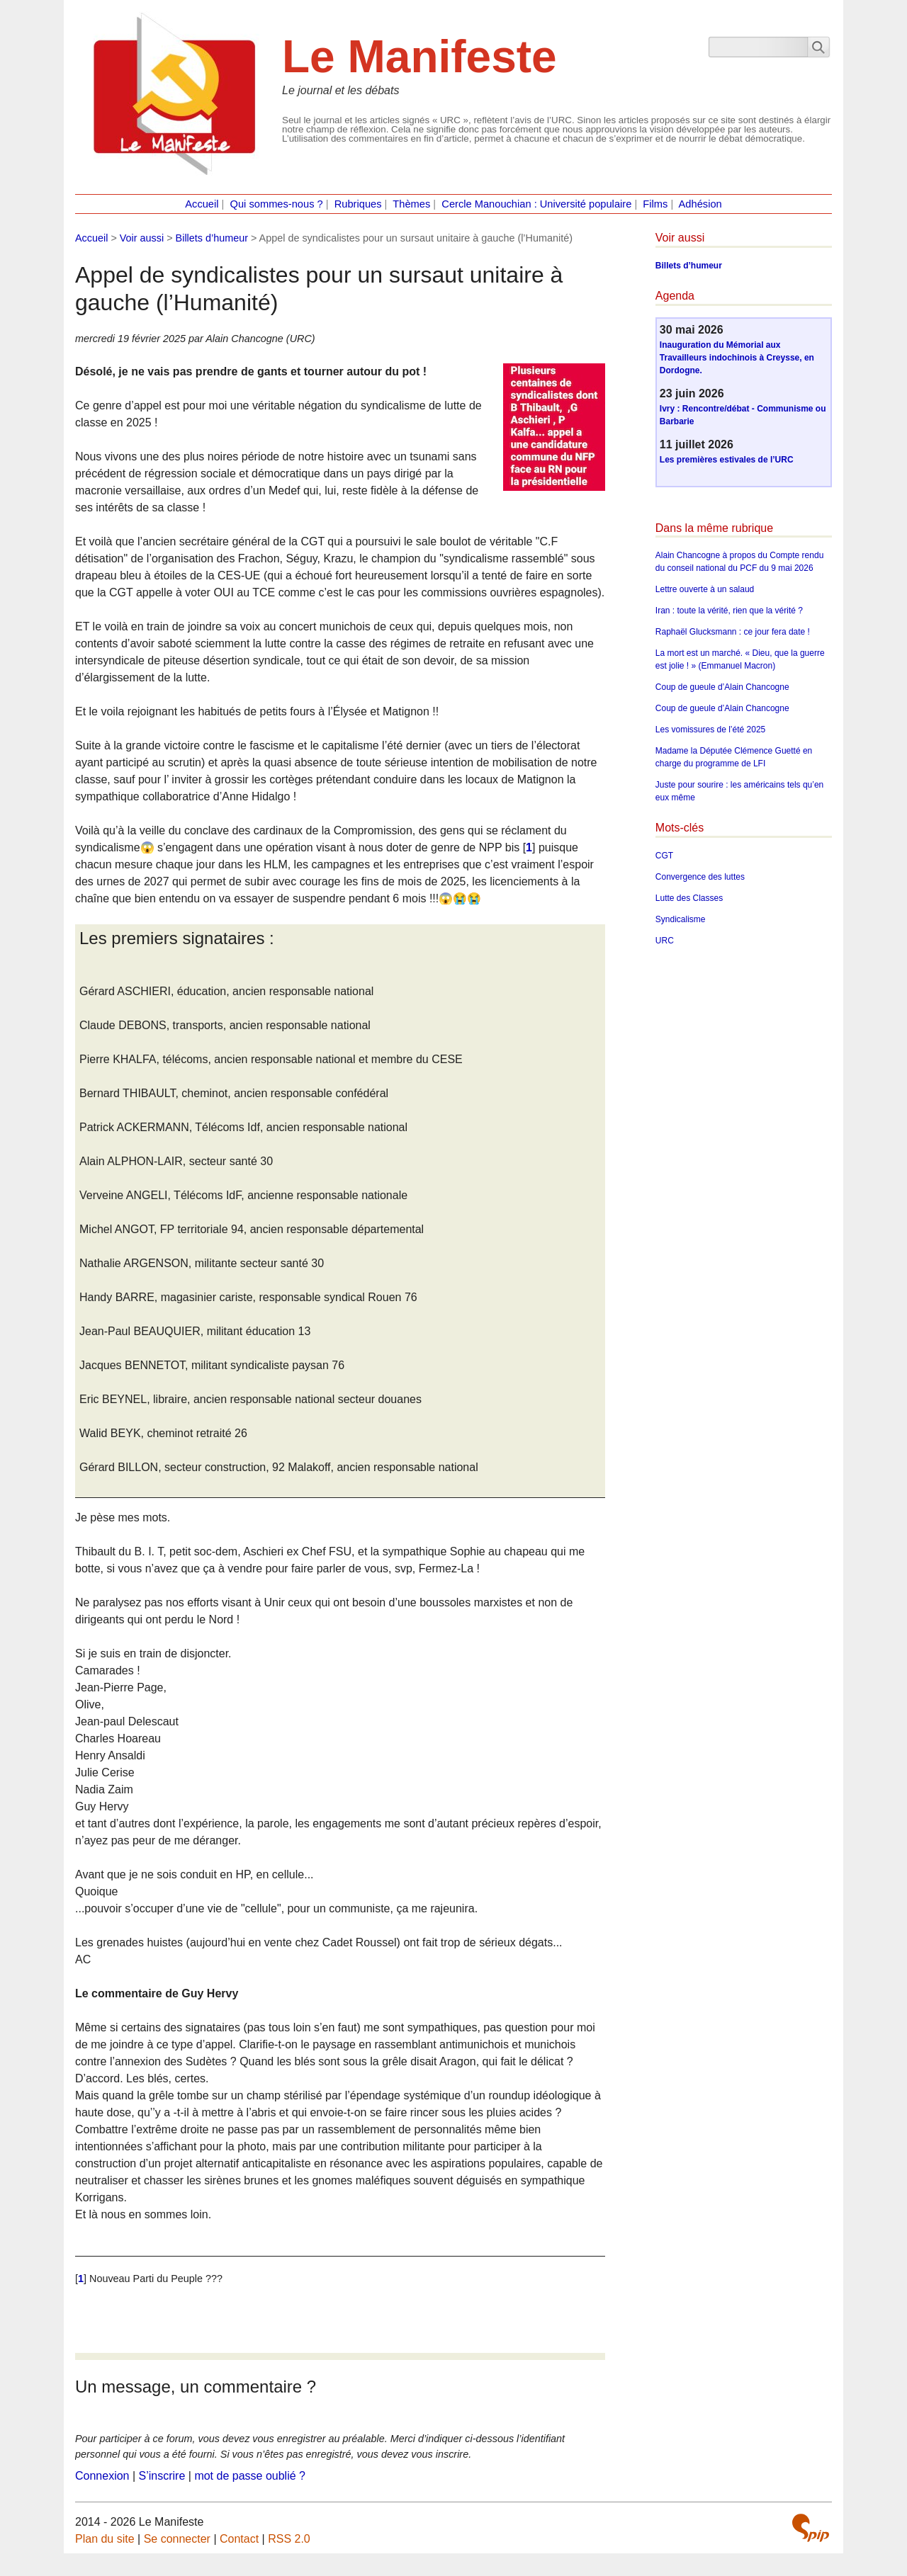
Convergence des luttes (700, 877)
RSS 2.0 (289, 2539)
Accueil (201, 204)
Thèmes (411, 204)
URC (664, 941)
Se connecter (177, 2539)
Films (655, 204)
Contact (239, 2539)
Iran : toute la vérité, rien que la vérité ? (729, 610)
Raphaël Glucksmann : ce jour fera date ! (732, 632)
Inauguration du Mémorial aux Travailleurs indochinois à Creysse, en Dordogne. (737, 357)
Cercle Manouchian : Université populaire (536, 204)
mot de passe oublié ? (249, 2476)
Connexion (102, 2476)
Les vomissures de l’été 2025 (710, 729)
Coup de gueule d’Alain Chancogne (722, 687)
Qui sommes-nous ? (276, 204)
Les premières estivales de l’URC (727, 460)
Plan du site (105, 2539)
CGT (664, 856)
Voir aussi (142, 238)
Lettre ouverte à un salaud (704, 589)
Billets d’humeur (212, 238)
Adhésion (700, 204)
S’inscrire (162, 2476)
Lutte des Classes (689, 898)
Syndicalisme (680, 919)
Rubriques (358, 204)
